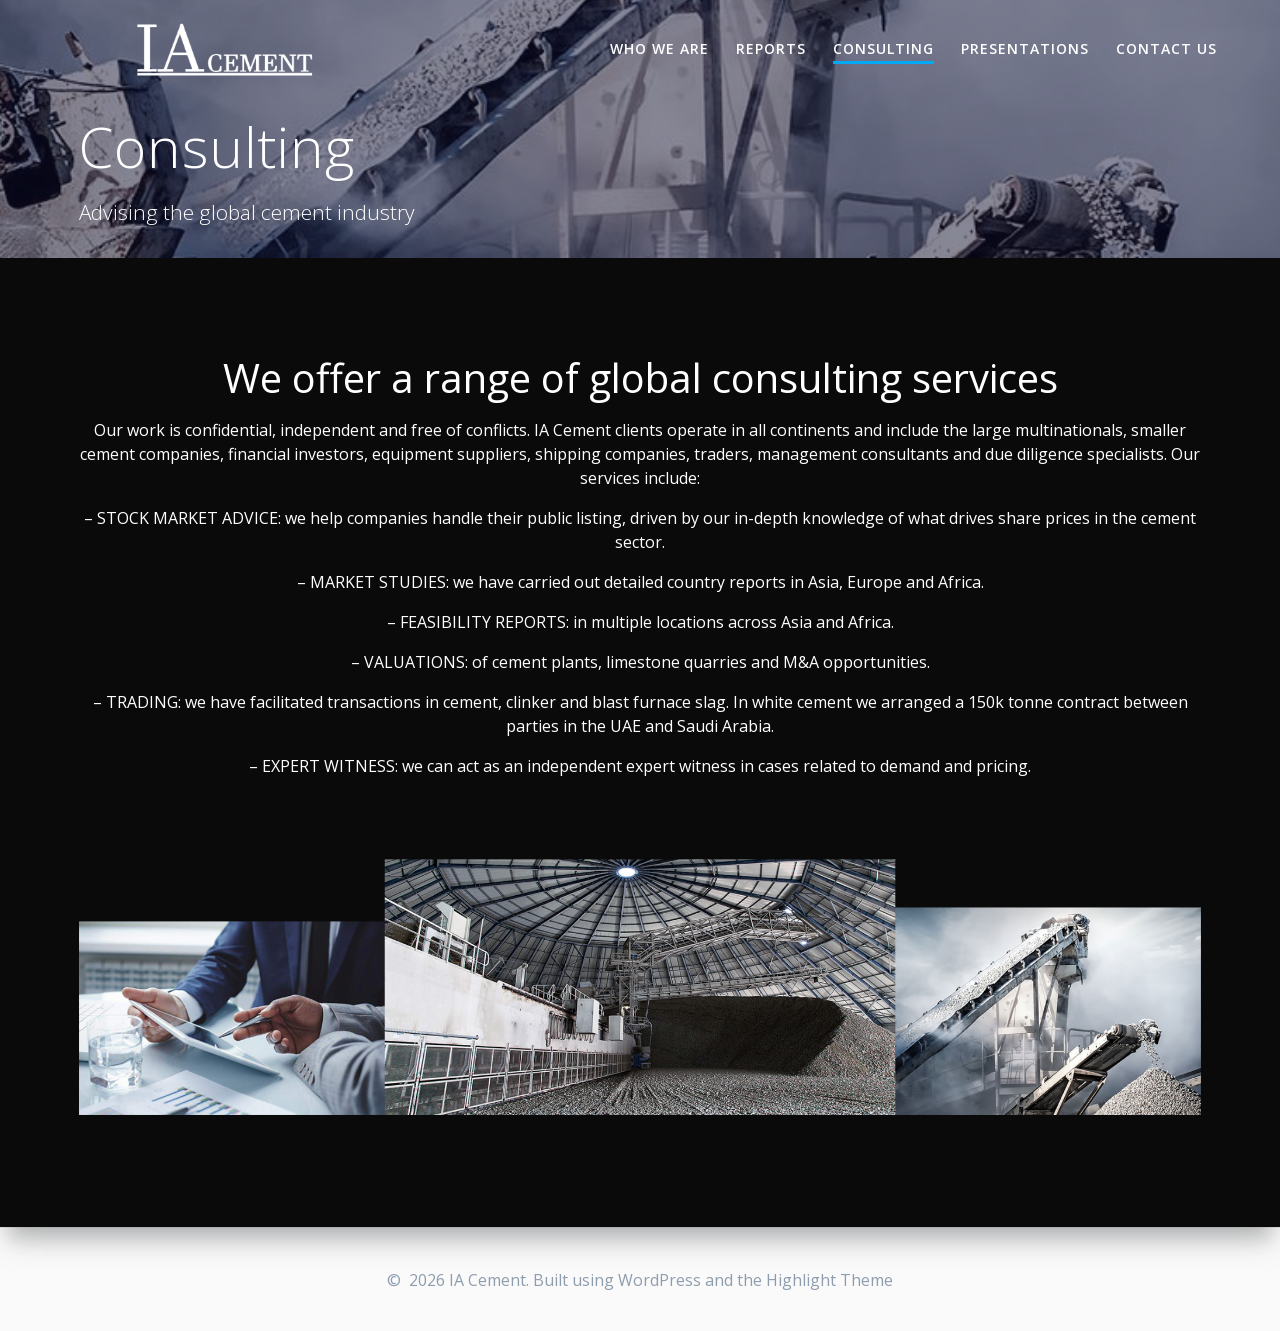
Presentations (1025, 48)
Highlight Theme (829, 1280)
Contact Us (1166, 48)
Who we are (659, 48)
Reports (771, 48)
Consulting (883, 48)
